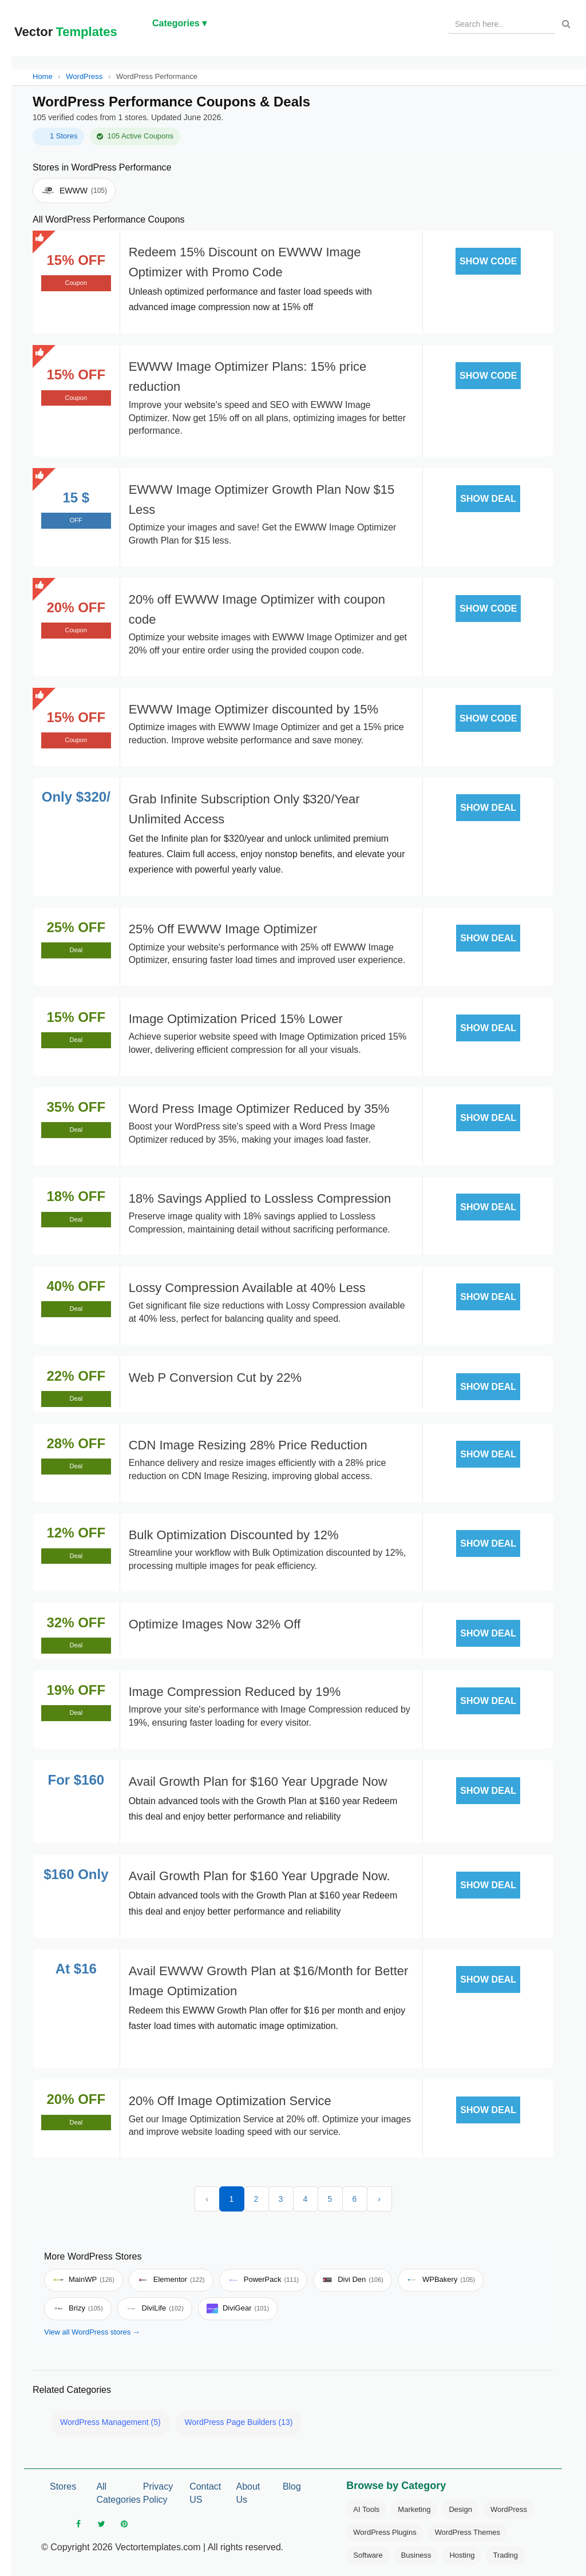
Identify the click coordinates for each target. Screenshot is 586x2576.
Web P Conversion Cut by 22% (215, 1377)
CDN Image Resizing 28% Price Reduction (248, 1445)
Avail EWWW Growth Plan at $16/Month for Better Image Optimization (269, 1981)
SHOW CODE (488, 261)
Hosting (461, 2555)
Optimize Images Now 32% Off (214, 1624)
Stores (63, 2486)
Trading (505, 2555)
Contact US (205, 2493)
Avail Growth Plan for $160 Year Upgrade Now (258, 1781)
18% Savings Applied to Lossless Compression (260, 1198)
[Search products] (501, 24)
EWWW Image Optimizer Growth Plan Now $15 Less (262, 499)
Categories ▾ (179, 23)
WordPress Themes (467, 2532)
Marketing (414, 2509)
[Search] (566, 24)
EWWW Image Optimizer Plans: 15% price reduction (248, 376)
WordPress (84, 76)
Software (367, 2555)
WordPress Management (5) (110, 2422)
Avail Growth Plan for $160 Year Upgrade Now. (259, 1876)
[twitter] (101, 2523)
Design (460, 2509)
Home (43, 76)
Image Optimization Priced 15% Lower (236, 1019)
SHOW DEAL (488, 499)
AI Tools (366, 2509)
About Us (248, 2493)
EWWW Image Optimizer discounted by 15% (253, 709)
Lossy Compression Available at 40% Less (247, 1288)
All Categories (115, 2493)
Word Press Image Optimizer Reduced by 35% (259, 1108)
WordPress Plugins (384, 2532)
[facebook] (78, 2523)
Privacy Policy (158, 2493)
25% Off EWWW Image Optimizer (223, 929)
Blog (292, 2486)
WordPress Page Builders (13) (239, 2422)
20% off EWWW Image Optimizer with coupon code (257, 609)
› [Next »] (379, 2199)
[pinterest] (124, 2523)
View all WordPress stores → (92, 2332)
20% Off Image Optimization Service (230, 2101)
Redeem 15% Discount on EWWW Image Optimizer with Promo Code (245, 262)
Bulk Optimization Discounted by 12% (234, 1535)
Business (416, 2555)
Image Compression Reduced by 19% (235, 1692)
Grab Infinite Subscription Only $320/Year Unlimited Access (244, 809)
